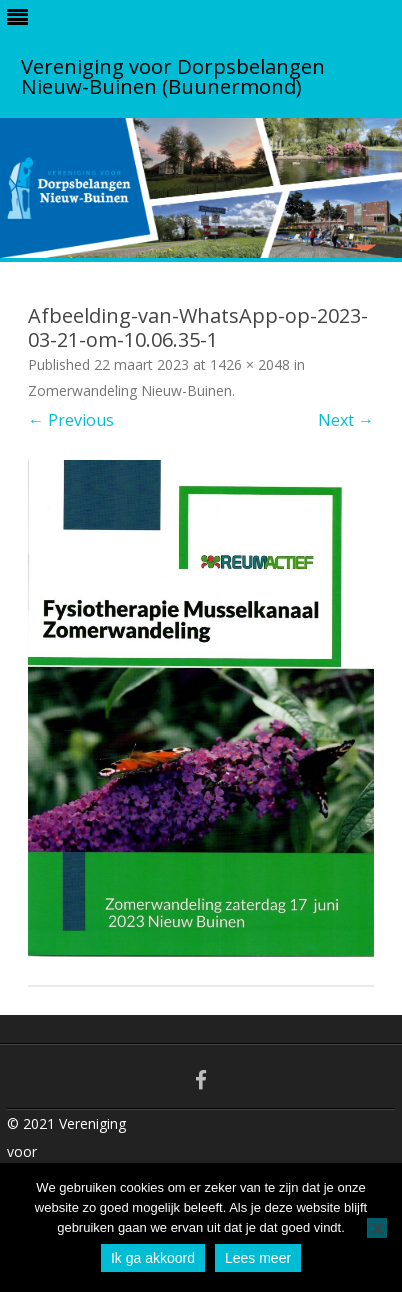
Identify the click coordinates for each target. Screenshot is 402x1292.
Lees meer (258, 1258)
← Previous (71, 420)
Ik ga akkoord (153, 1258)
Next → (346, 420)
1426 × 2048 (250, 364)
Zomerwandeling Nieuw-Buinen (130, 390)
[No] (377, 1228)
